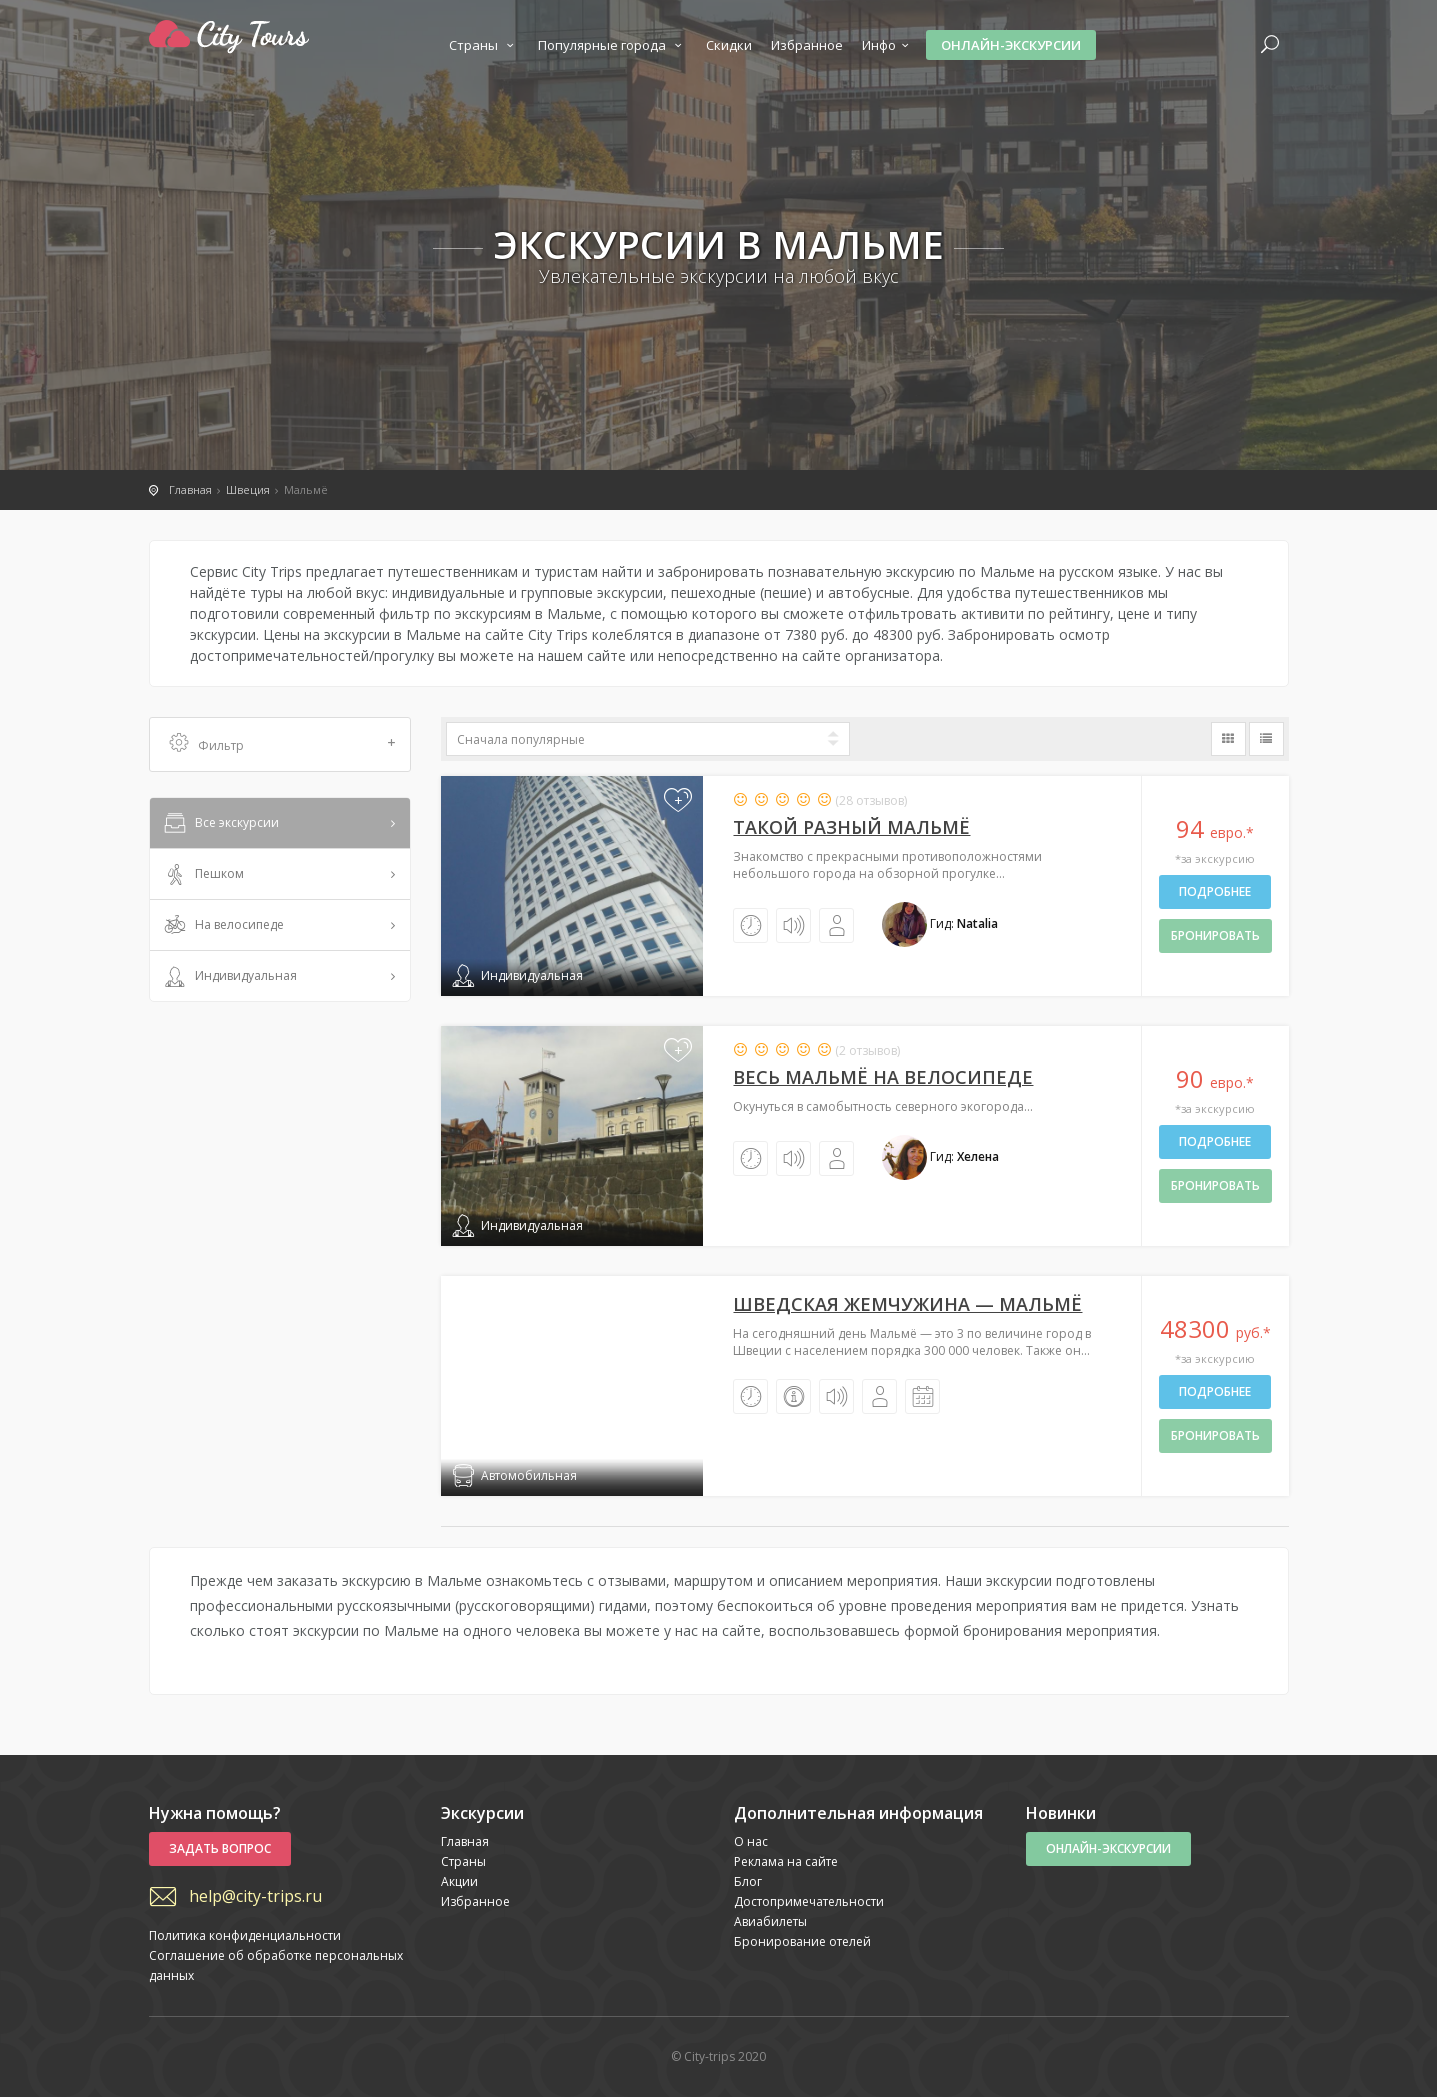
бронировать (1215, 935)
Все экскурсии (220, 824)
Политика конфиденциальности (245, 1935)
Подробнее (1215, 891)
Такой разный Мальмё (851, 827)
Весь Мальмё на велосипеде (883, 1077)
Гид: (940, 923)
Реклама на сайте (786, 1861)
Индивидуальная (229, 977)
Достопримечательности (809, 1901)
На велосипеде (222, 926)
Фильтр (283, 744)
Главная (465, 1841)
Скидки (729, 45)
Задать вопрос (220, 1848)
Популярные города (612, 45)
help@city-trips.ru (255, 1896)
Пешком (202, 875)
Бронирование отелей (802, 1941)
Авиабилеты (770, 1921)
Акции (459, 1881)
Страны (484, 45)
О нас (751, 1841)
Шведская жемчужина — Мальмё (907, 1304)
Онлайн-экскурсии (1011, 45)
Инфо (888, 45)
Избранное (807, 45)
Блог (748, 1881)
